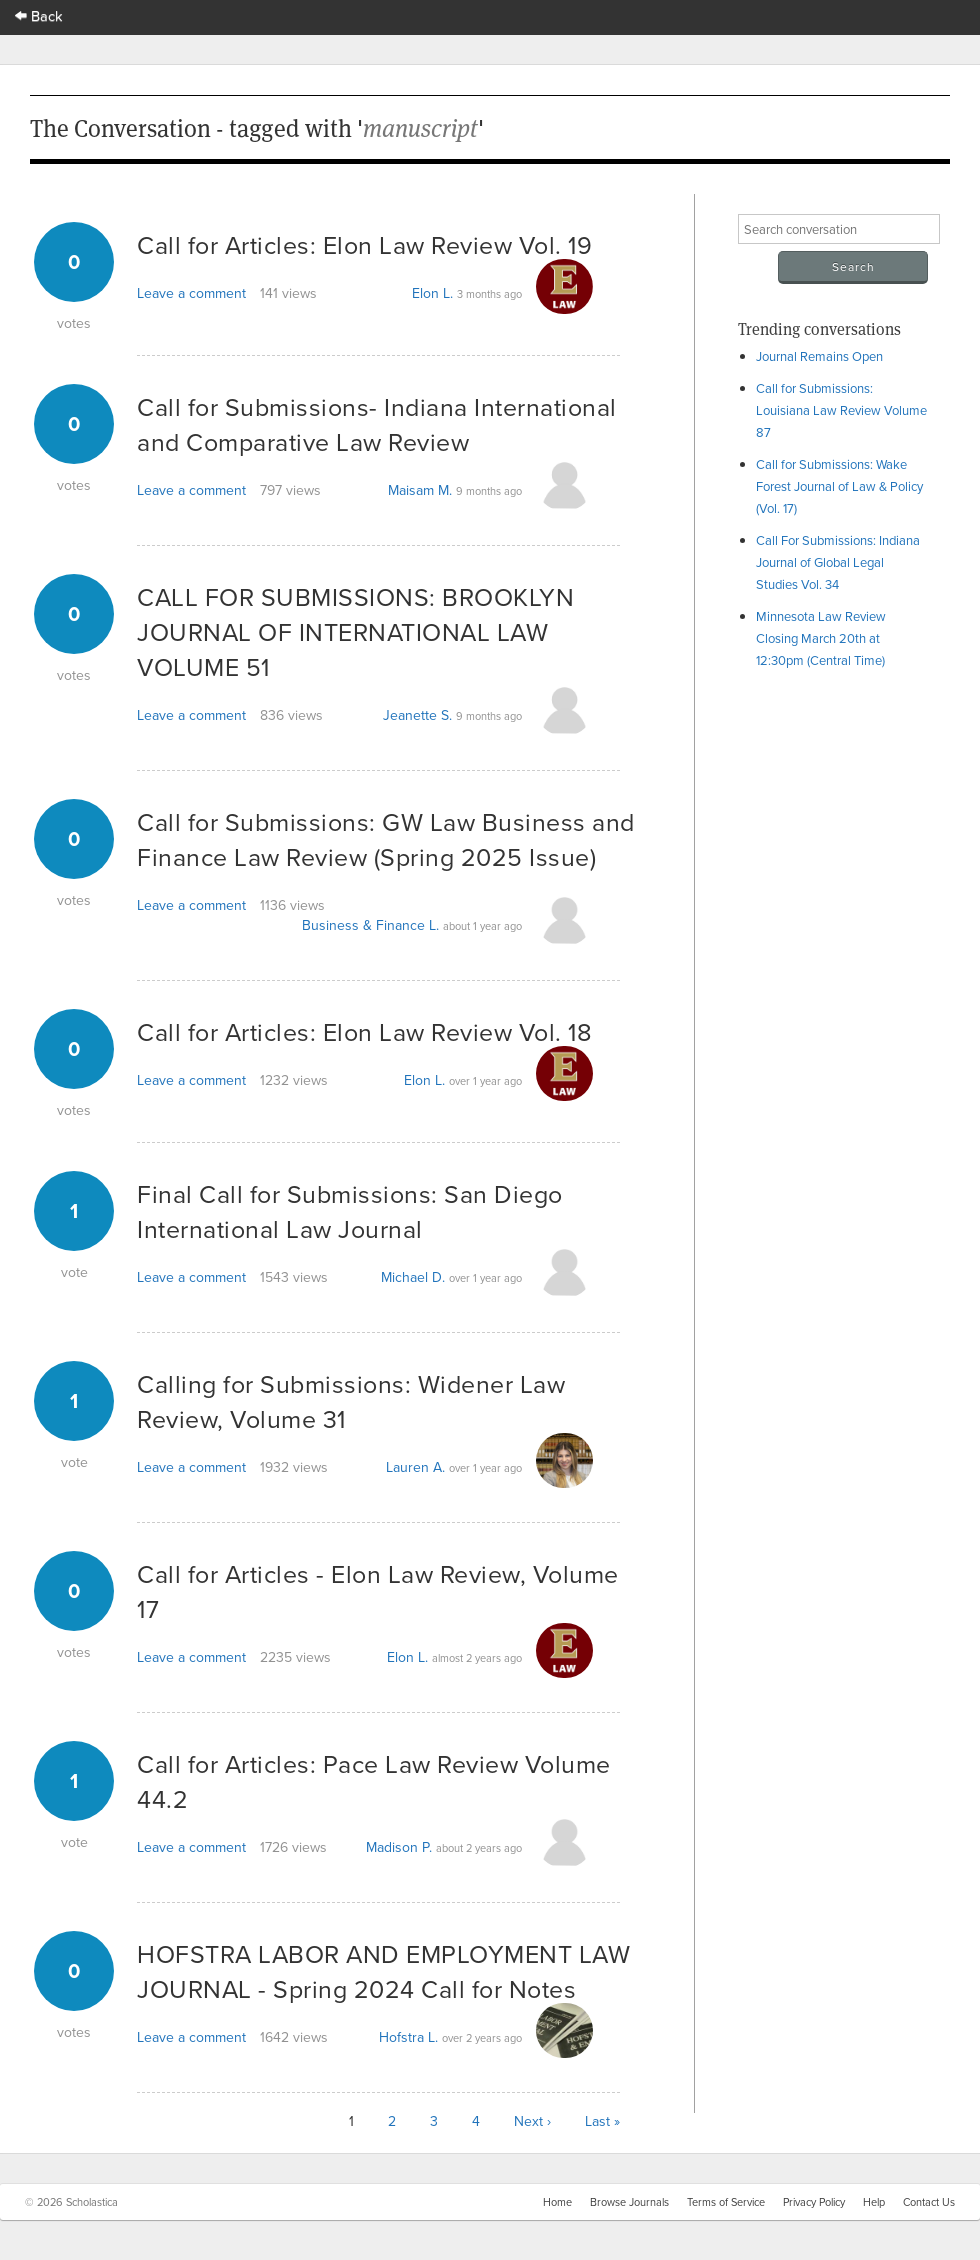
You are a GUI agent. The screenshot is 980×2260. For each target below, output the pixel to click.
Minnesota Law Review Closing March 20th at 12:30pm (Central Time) (821, 638)
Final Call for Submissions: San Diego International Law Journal (350, 1211)
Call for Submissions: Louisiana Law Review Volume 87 (841, 410)
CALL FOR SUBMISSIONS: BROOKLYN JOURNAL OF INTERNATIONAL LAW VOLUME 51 (355, 631)
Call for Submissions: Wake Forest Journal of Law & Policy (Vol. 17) (839, 486)
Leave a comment (191, 293)
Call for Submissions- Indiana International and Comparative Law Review (377, 424)
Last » (602, 2121)
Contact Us (929, 2202)
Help (874, 2202)
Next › (532, 2121)
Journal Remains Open (819, 356)
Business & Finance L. (370, 925)
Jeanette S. (417, 715)
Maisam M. (420, 490)
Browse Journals (629, 2202)
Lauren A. (415, 1467)
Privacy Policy (814, 2202)
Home (557, 2202)
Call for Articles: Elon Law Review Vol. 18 (364, 1031)
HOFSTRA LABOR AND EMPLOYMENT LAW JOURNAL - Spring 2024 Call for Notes (383, 1971)
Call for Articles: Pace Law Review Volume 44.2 (374, 1781)
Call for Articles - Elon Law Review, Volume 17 (378, 1591)
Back (39, 15)
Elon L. (432, 293)
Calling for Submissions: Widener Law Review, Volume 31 (351, 1401)
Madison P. (399, 1847)
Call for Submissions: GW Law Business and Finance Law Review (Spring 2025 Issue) (386, 839)
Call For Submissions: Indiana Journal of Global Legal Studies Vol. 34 (838, 562)
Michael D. (413, 1277)
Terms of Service (726, 2202)
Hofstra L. (408, 2037)
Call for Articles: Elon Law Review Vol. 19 (364, 244)
